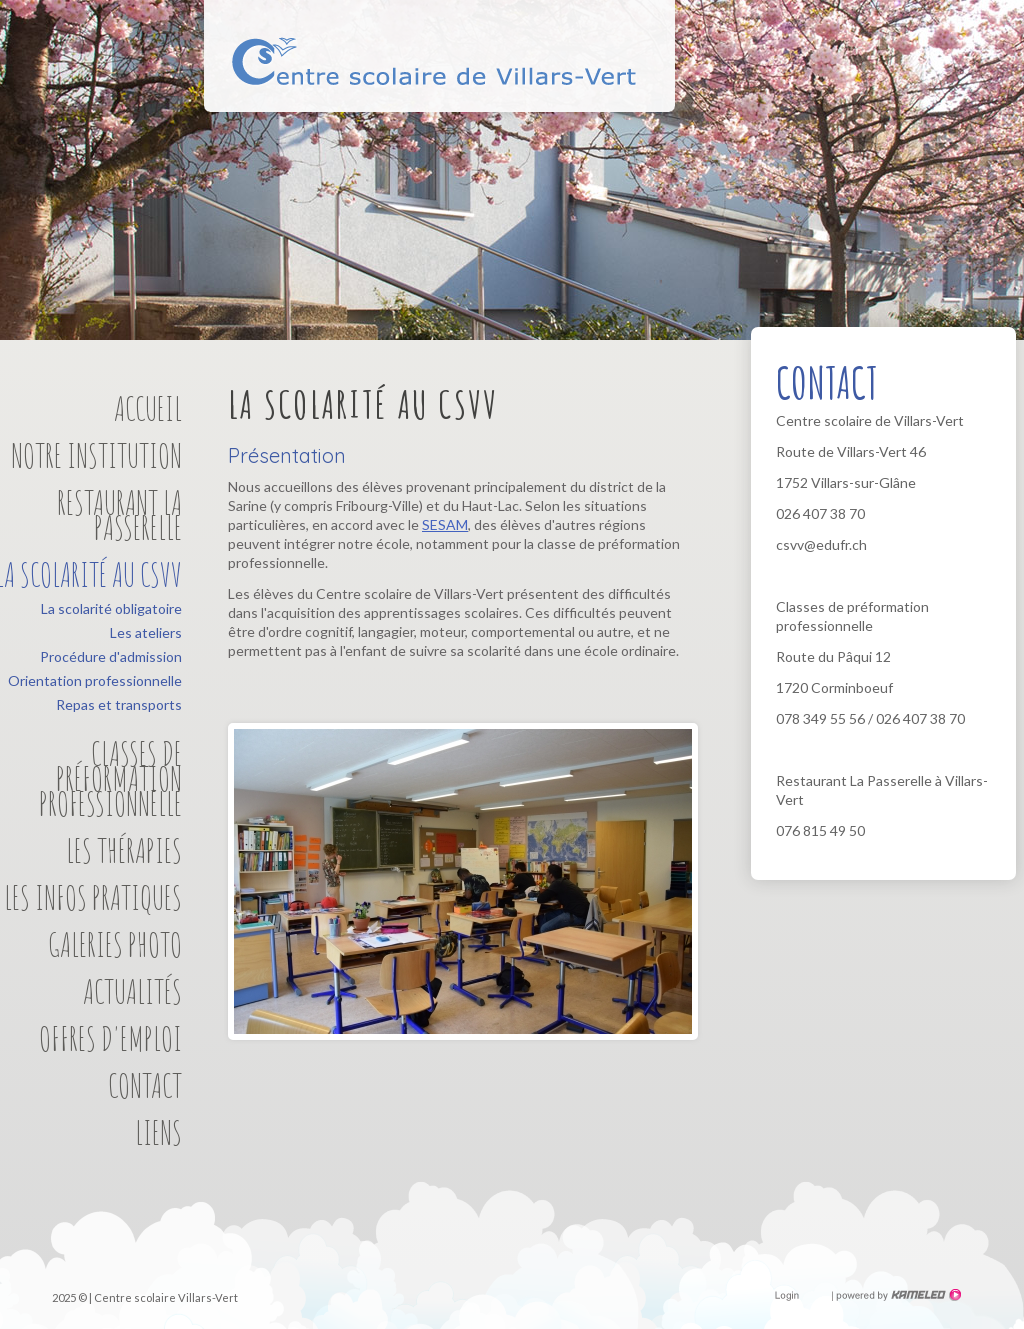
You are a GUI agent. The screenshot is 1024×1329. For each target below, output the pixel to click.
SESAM (445, 524)
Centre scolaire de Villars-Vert (438, 72)
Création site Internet (897, 1295)
